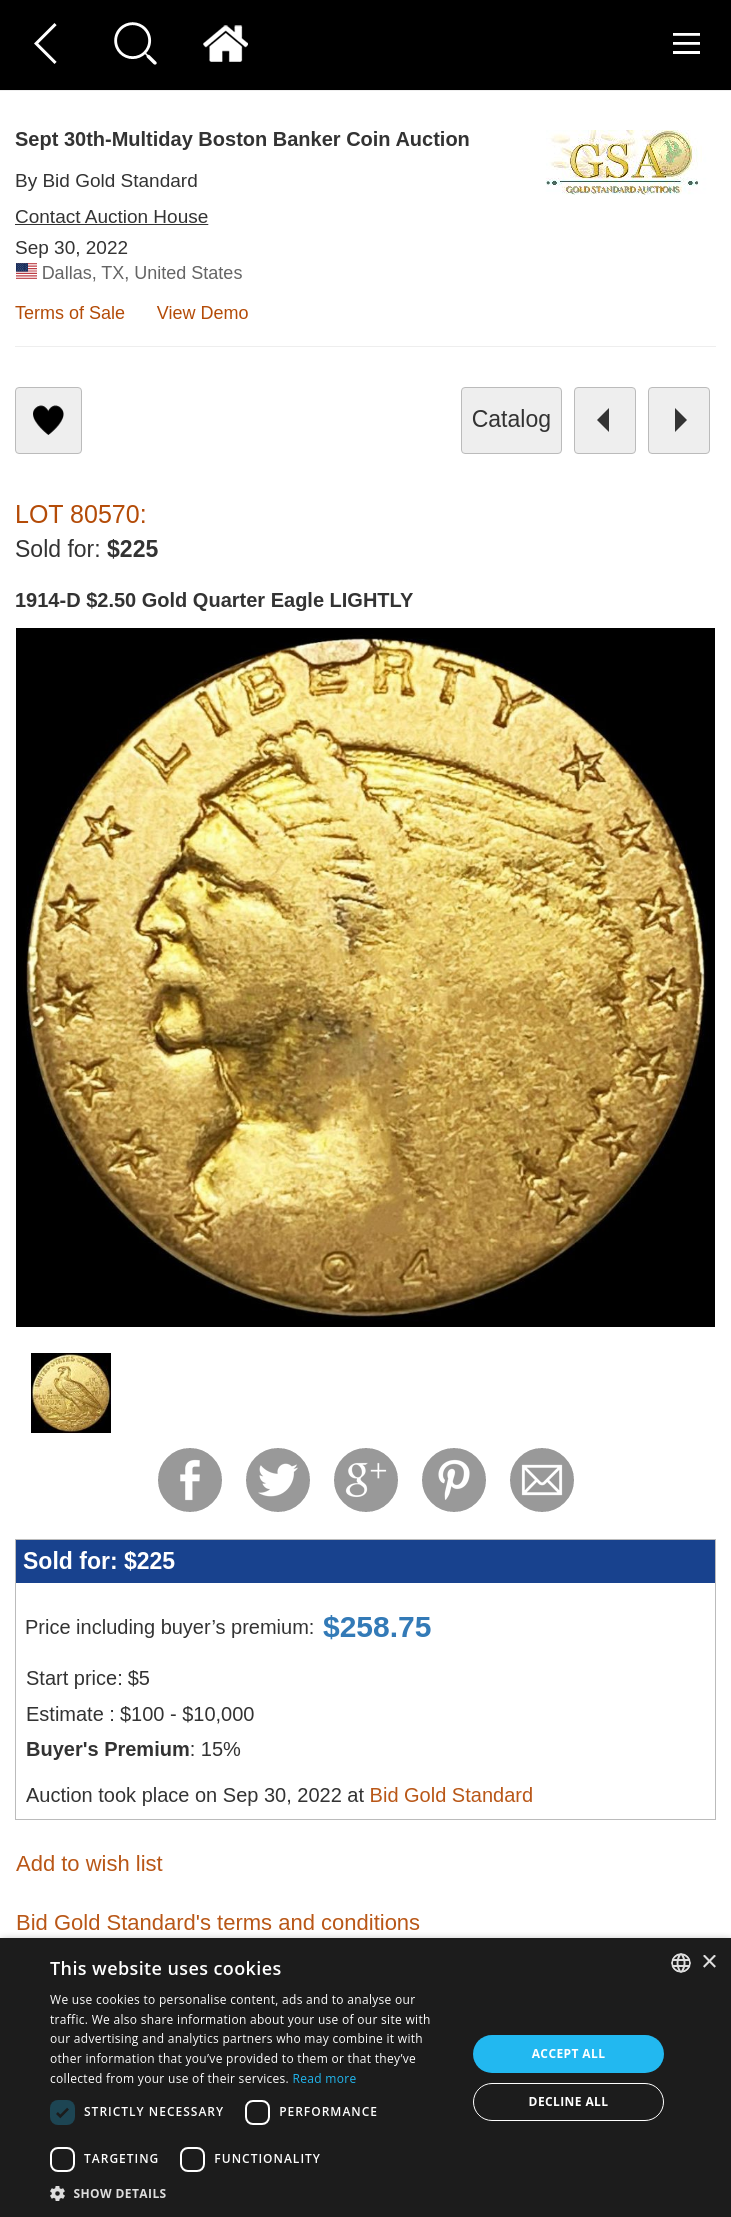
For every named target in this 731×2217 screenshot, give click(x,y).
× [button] (708, 1962)
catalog (511, 419)
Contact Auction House (111, 216)
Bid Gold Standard (451, 1795)
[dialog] (365, 2077)
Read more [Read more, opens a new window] (324, 2078)
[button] (252, 2192)
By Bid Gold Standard (106, 180)
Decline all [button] (569, 2101)
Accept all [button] (569, 2053)
